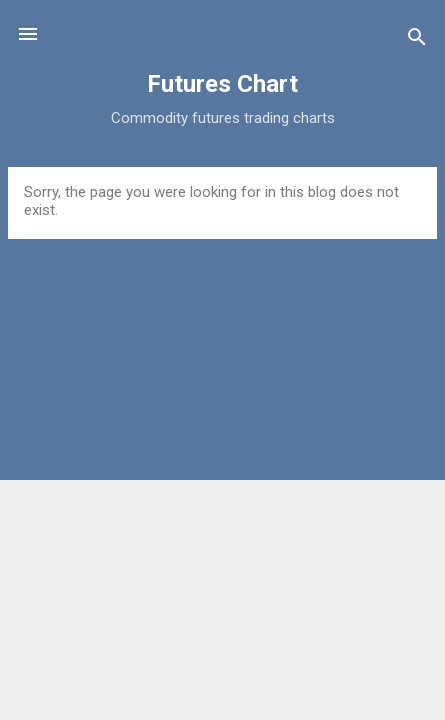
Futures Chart (222, 84)
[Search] (417, 40)
